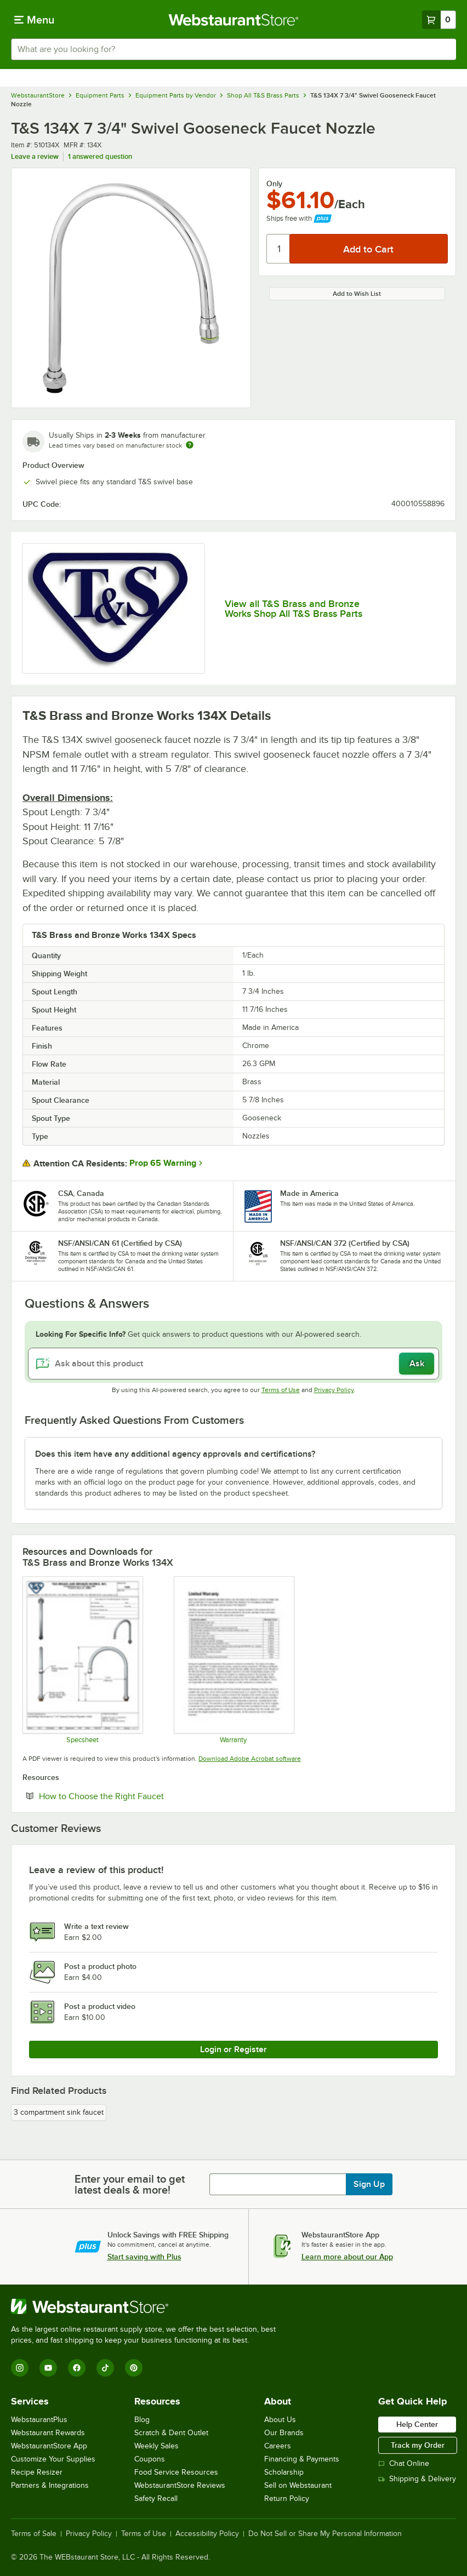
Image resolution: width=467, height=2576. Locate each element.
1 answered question (100, 156)
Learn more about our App (347, 2256)
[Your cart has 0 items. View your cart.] (439, 19)
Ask (416, 1364)
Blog (142, 2419)
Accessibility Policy (207, 2534)
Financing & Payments (301, 2459)
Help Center (417, 2424)
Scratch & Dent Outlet (171, 2433)
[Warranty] (233, 1659)
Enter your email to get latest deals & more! (130, 2184)
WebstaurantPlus (39, 2419)
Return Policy (286, 2498)
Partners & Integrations (50, 2485)
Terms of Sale (33, 2534)
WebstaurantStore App (49, 2446)
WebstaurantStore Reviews (179, 2485)
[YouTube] (48, 2368)
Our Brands (284, 2433)
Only (274, 183)
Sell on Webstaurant (298, 2485)
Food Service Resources (176, 2472)
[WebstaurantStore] (148, 2306)
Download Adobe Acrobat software (249, 1758)
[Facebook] (77, 2368)
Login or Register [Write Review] (233, 2049)
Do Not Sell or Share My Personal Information (325, 2534)
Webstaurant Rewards (48, 2433)
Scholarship (284, 2472)
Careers (277, 2446)
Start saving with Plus (144, 2256)
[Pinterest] (134, 2368)
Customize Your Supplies (53, 2459)
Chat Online (403, 2463)
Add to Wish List (357, 293)
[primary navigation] (34, 20)
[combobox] (233, 49)
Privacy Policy (334, 1390)
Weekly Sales (156, 2446)
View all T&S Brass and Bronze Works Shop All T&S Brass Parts (293, 608)
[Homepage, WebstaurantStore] (234, 20)
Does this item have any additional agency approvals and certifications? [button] (175, 1454)
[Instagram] (20, 2368)
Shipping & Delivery (417, 2479)
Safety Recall (156, 2498)
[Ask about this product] (233, 1363)
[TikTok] (105, 2368)
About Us (280, 2419)
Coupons (149, 2459)
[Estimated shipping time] (189, 445)
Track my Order (418, 2445)
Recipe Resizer (36, 2472)
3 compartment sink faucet (59, 2112)
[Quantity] (278, 249)
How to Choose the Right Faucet (135, 1796)
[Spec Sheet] (82, 1659)
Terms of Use (280, 1390)
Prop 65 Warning (162, 1163)
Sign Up (369, 2184)
